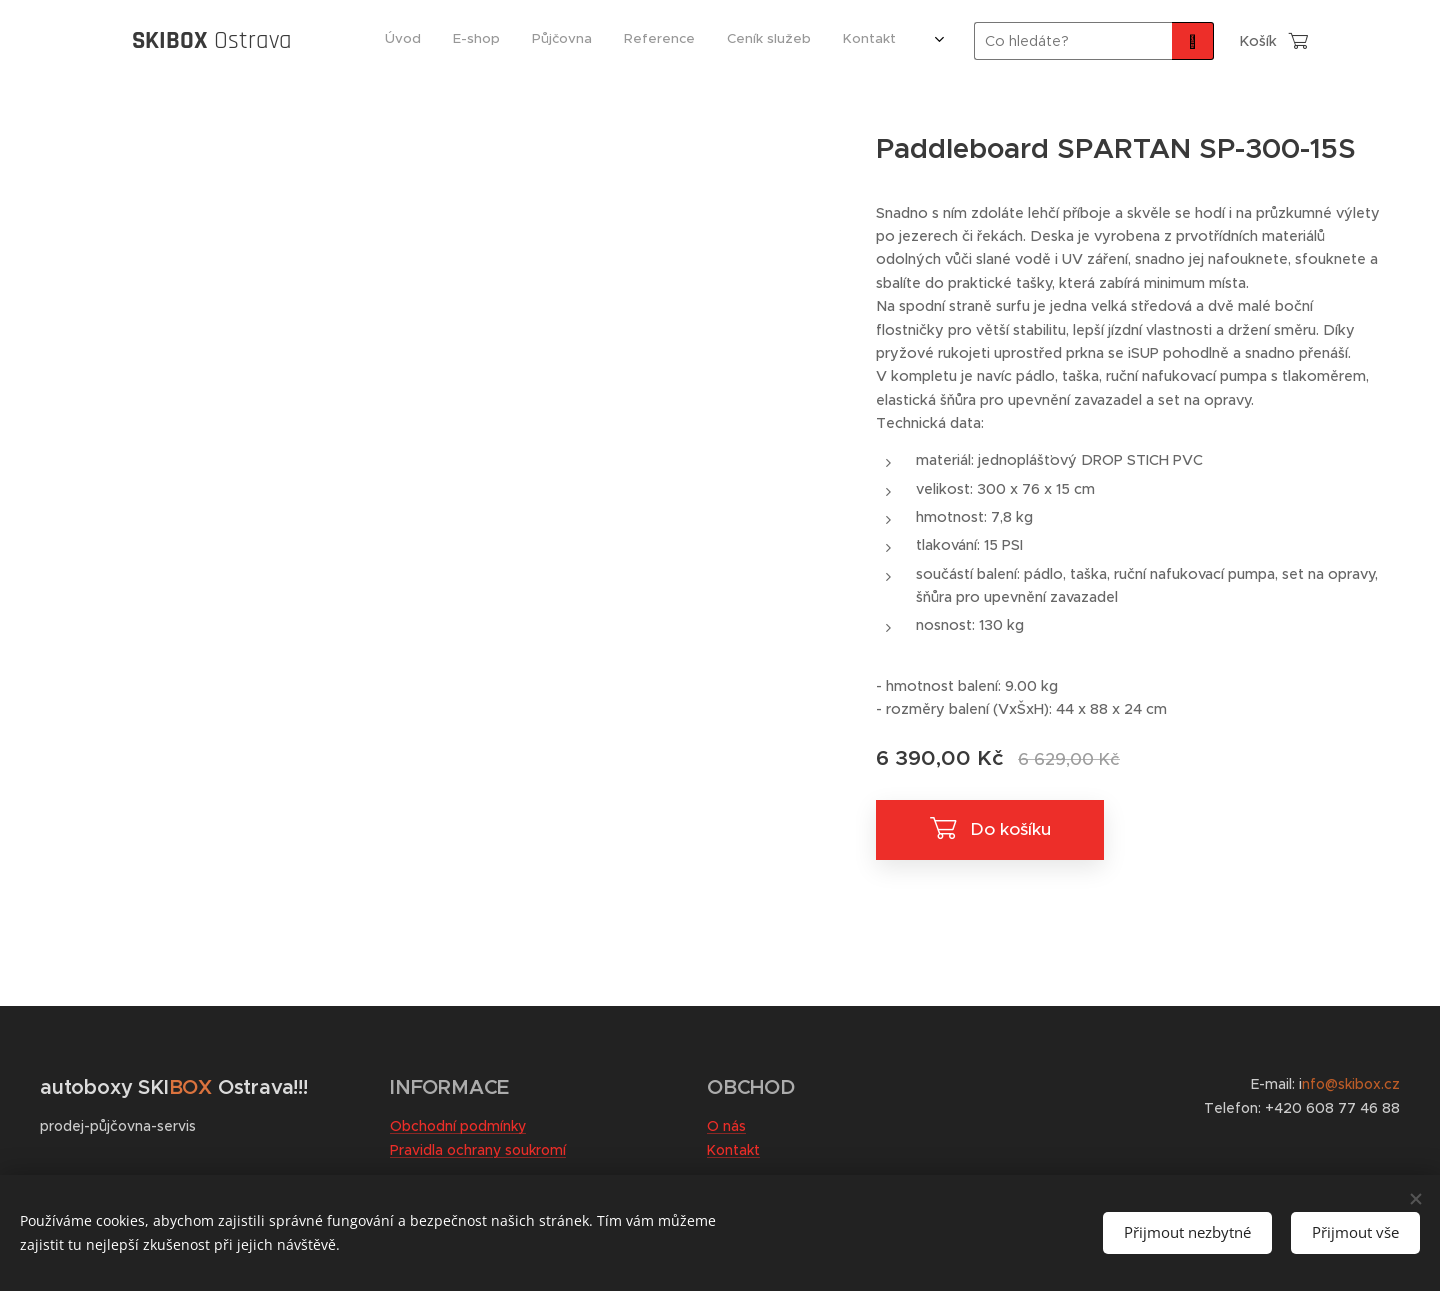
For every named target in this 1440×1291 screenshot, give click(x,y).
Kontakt (733, 1150)
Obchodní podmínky (458, 1126)
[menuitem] (687, 41)
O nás (726, 1126)
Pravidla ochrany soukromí (478, 1150)
